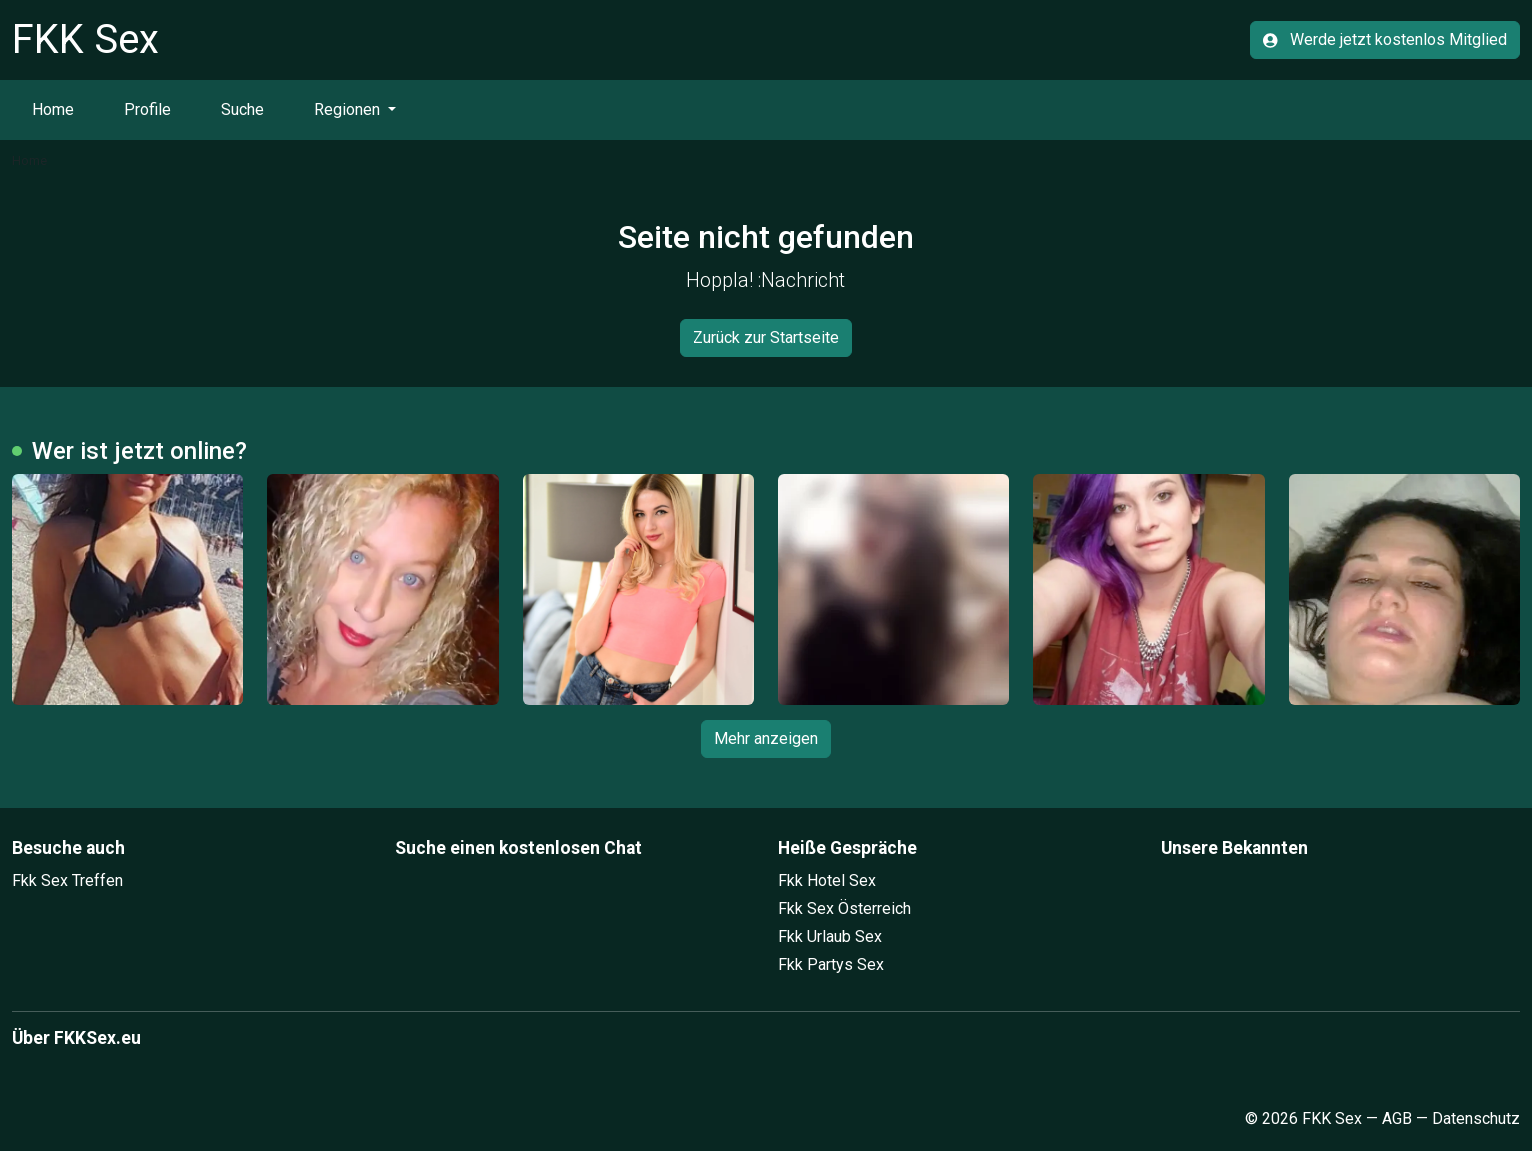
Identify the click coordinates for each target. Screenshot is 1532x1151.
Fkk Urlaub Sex (830, 936)
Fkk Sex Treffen (67, 880)
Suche (242, 109)
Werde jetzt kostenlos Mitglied (1385, 39)
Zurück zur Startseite (766, 337)
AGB (1397, 1118)
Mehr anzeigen (766, 738)
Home (53, 109)
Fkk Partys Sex (831, 964)
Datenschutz (1476, 1118)
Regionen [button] (349, 109)
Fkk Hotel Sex (827, 880)
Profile (147, 109)
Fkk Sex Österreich (844, 908)
